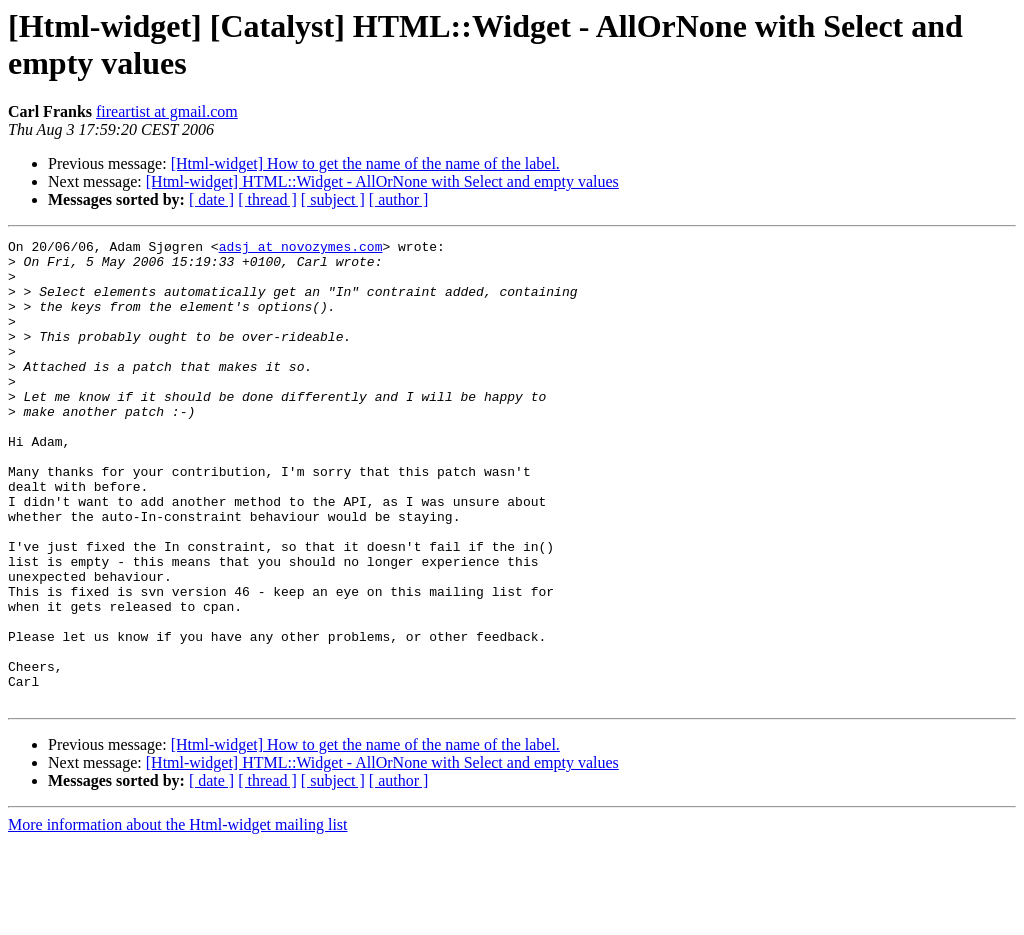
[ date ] (211, 199)
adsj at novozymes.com (301, 249)
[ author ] (399, 199)
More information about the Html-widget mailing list (178, 917)
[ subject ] (333, 199)
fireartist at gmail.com (167, 111)
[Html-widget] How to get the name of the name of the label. (365, 163)
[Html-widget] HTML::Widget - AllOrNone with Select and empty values (382, 181)
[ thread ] (267, 199)
